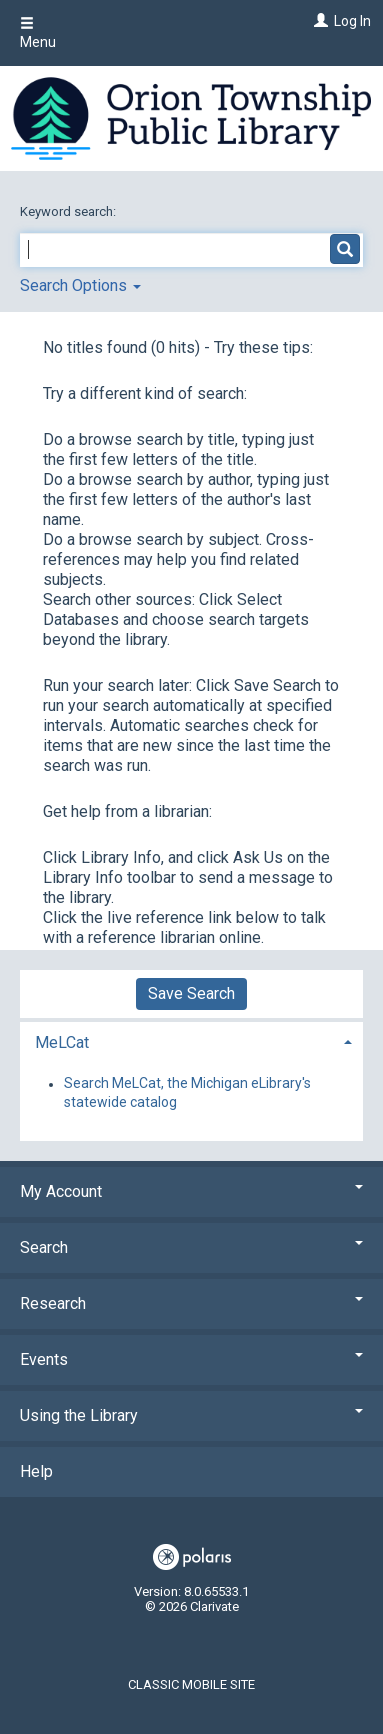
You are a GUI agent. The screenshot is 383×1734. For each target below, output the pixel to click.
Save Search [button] (191, 993)
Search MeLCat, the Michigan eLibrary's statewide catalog (187, 1093)
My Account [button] (191, 1191)
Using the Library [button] (191, 1415)
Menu (38, 33)
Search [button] (191, 1247)
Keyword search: (69, 211)
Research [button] (191, 1303)
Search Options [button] (80, 285)
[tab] (191, 1040)
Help (36, 1471)
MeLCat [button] (62, 1042)
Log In (352, 21)
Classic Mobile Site (191, 1684)
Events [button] (191, 1359)
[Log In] (318, 21)
